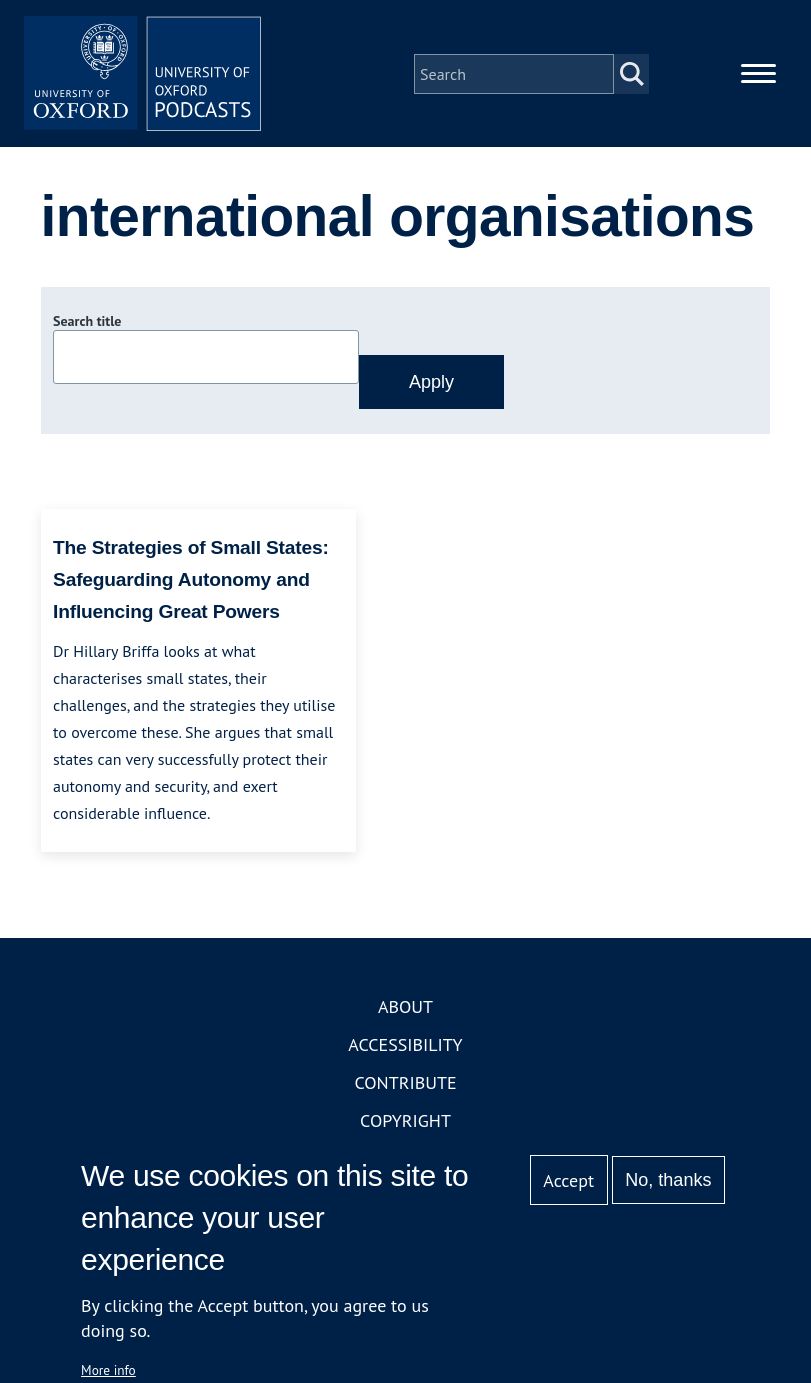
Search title (87, 323)
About (405, 1007)
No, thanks (668, 1180)
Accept (568, 1180)
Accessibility (405, 1045)
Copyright (405, 1121)
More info (108, 1370)
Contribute (405, 1083)
